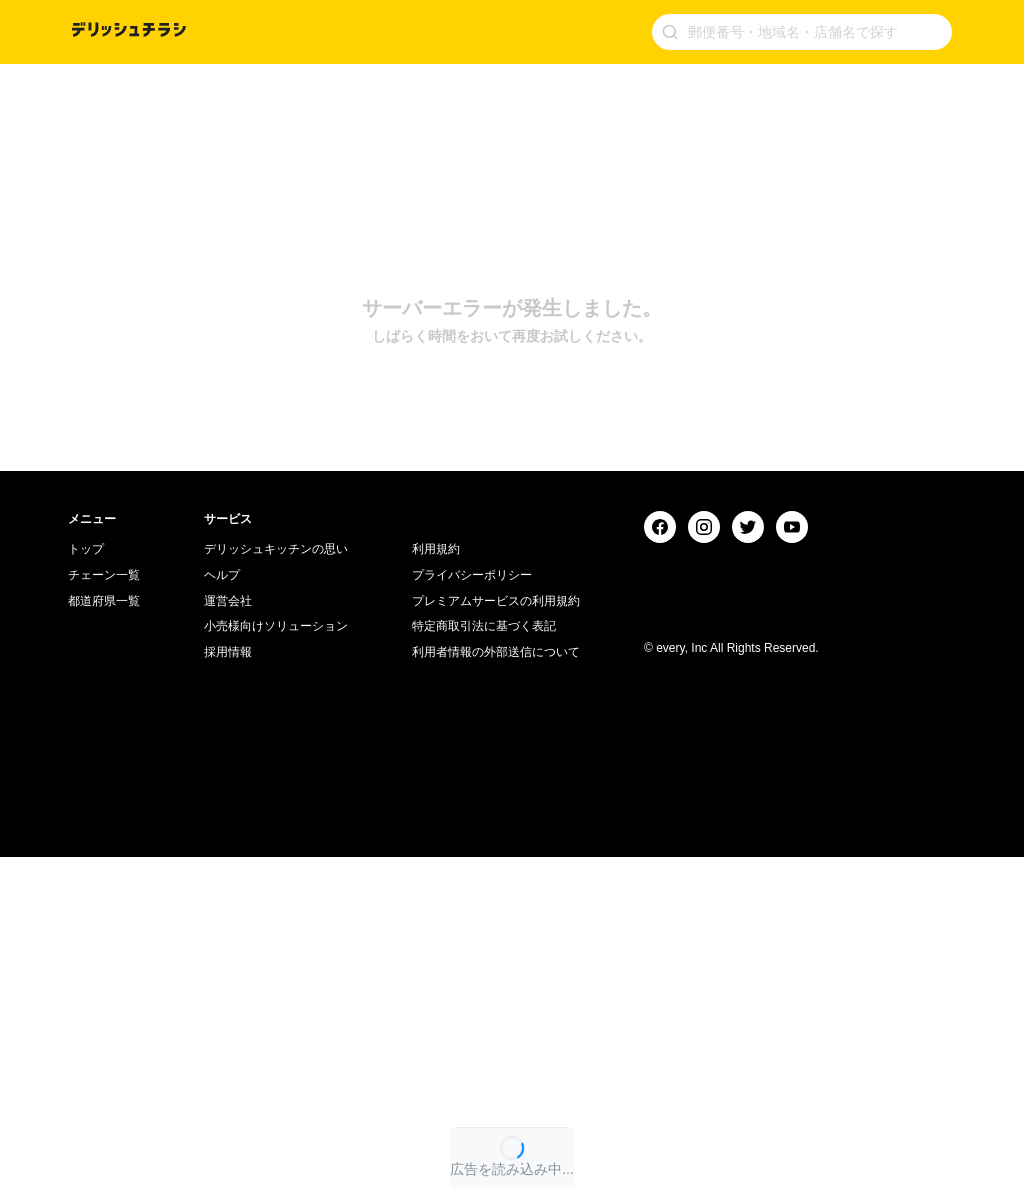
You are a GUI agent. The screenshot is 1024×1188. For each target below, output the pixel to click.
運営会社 (228, 932)
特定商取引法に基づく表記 (484, 957)
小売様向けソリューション (276, 957)
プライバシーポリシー (472, 906)
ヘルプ (222, 906)
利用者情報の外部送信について (496, 983)
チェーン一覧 (104, 906)
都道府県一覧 (104, 932)
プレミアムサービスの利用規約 (496, 932)
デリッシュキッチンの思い (276, 880)
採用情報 (228, 983)
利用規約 (436, 880)
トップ (86, 880)
